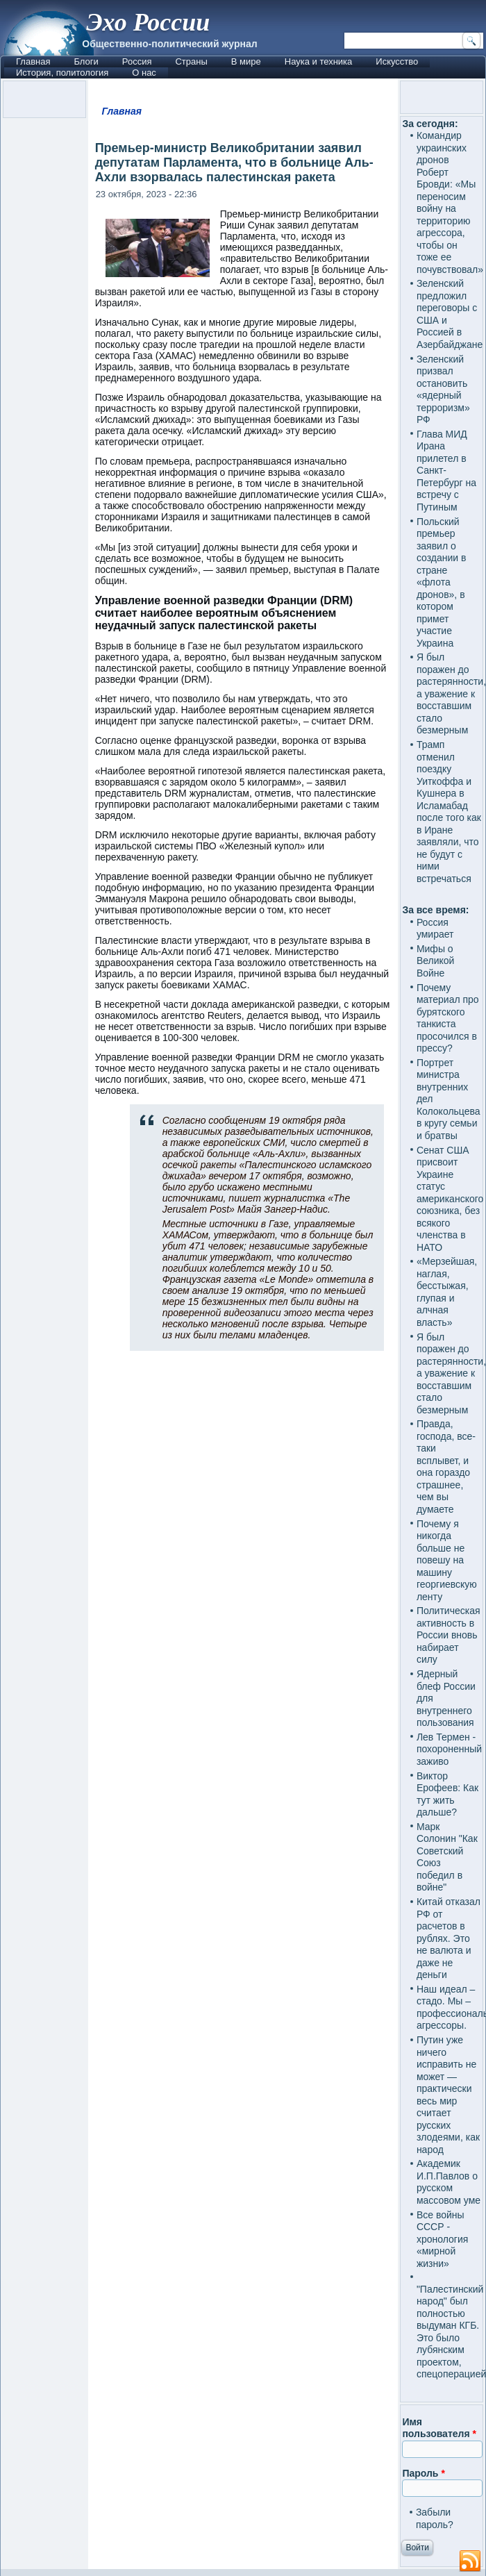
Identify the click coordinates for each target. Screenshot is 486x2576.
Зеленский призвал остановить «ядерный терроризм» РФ (443, 390)
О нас (144, 72)
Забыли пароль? (434, 2518)
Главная (33, 61)
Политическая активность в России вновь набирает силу (448, 1635)
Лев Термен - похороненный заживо (449, 1749)
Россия (137, 61)
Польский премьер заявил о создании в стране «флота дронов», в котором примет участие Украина (442, 582)
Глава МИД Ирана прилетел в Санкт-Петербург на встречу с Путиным (446, 471)
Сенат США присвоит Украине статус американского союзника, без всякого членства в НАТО (450, 1199)
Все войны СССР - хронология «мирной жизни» (442, 2239)
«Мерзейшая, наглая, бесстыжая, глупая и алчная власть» (447, 1292)
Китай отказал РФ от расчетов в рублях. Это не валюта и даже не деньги (448, 1938)
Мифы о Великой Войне (436, 961)
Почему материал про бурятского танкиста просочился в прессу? (448, 1018)
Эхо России (148, 22)
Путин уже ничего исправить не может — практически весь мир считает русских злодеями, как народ (448, 2094)
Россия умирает (435, 928)
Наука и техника (319, 61)
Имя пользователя (439, 2428)
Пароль (423, 2473)
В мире (246, 61)
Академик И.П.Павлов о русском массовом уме (448, 2182)
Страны (191, 61)
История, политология (62, 72)
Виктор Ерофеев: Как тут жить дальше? (447, 1794)
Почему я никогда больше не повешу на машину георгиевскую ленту (447, 1560)
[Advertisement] (243, 1898)
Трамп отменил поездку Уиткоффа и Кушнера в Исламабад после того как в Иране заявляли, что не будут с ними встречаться (449, 811)
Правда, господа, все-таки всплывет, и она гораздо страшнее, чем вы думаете (446, 1466)
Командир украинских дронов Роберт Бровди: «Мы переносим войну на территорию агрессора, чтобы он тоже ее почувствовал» (450, 202)
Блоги (86, 61)
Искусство (397, 61)
